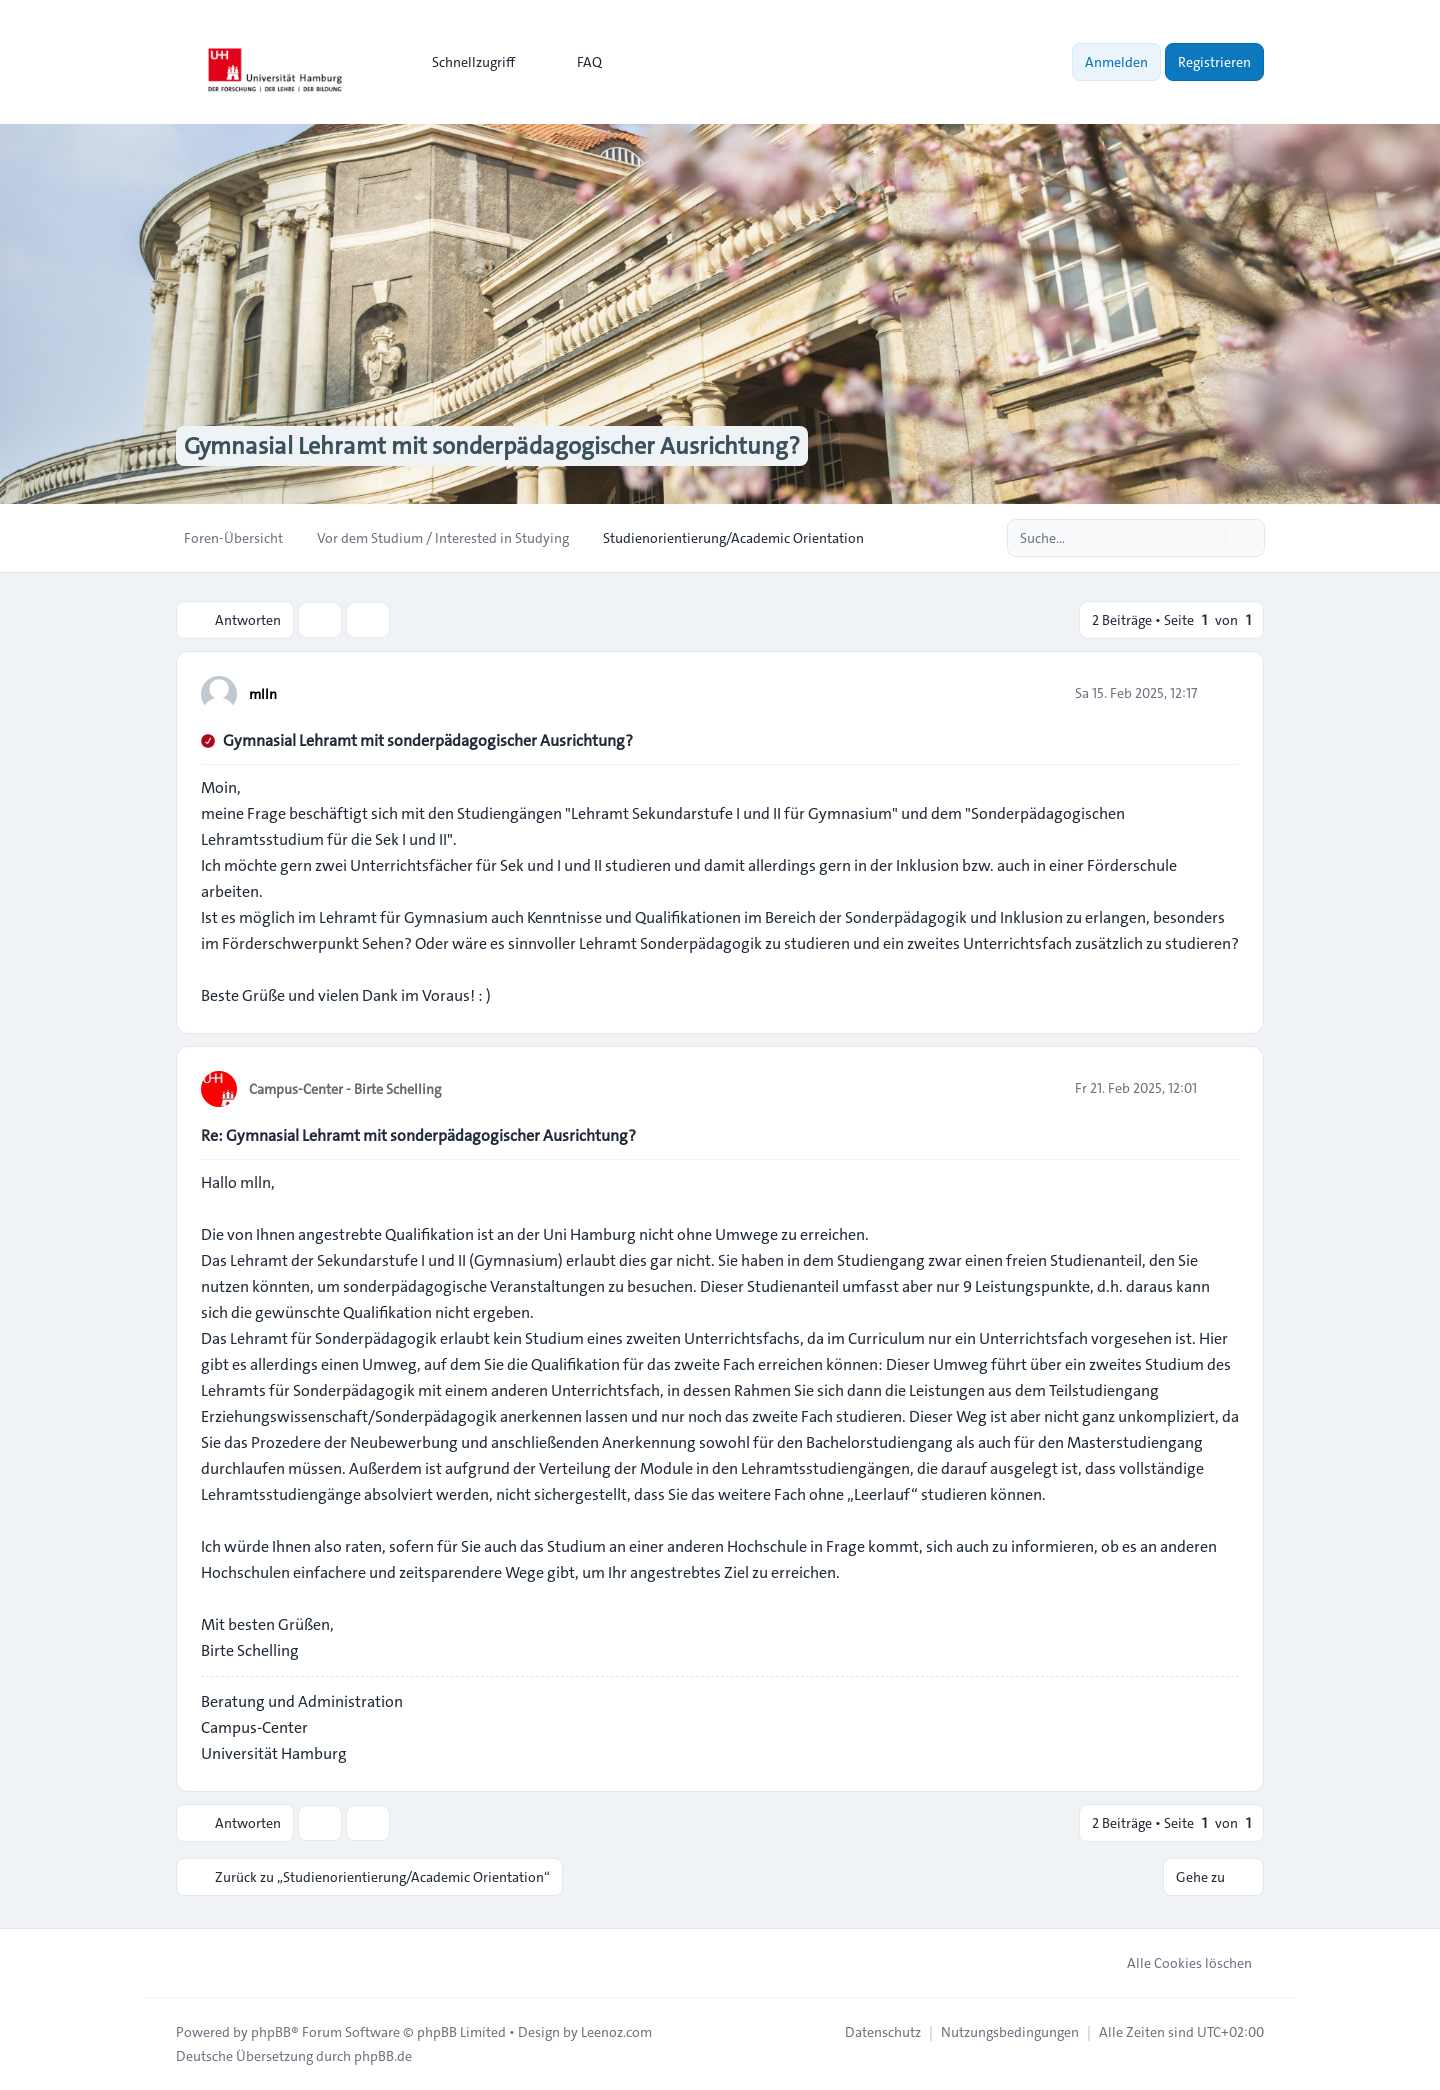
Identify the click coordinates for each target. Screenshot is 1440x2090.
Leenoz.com (616, 2032)
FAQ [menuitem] (576, 62)
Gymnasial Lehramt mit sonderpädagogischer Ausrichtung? (428, 740)
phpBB (271, 2032)
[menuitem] (464, 62)
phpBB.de (383, 2056)
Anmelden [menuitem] (1116, 62)
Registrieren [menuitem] (1214, 62)
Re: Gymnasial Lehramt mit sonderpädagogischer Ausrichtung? (418, 1135)
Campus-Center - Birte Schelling (345, 1089)
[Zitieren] (1222, 693)
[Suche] (1208, 538)
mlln (263, 694)
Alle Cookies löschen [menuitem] (1176, 1963)
